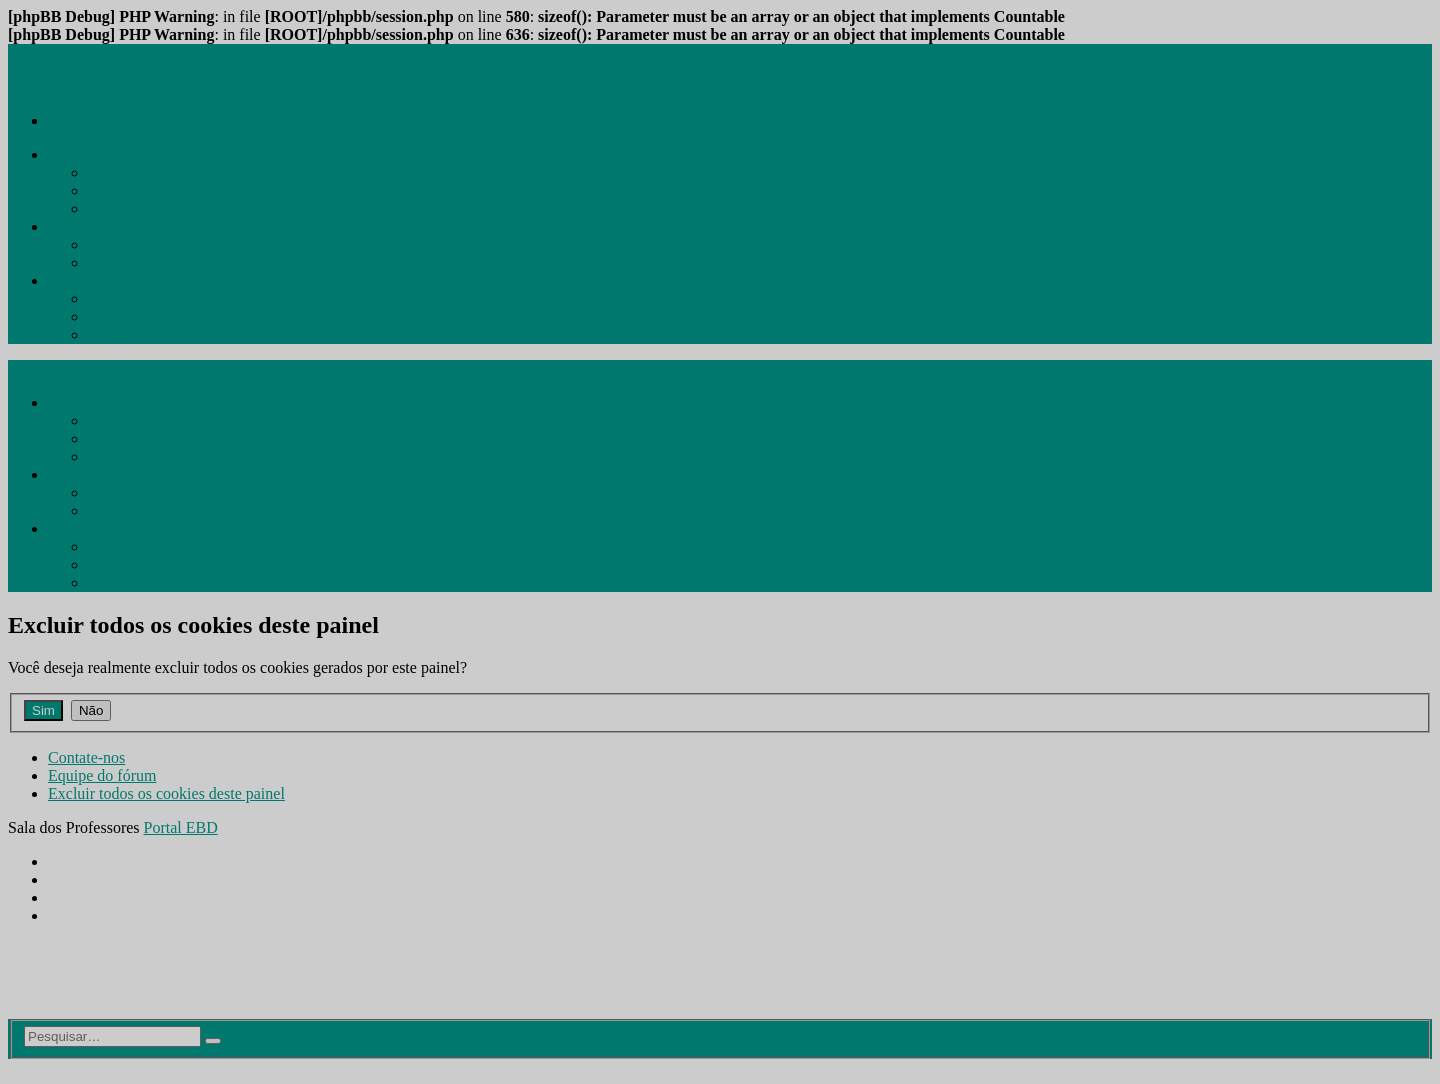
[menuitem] (92, 154)
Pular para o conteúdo (78, 86)
